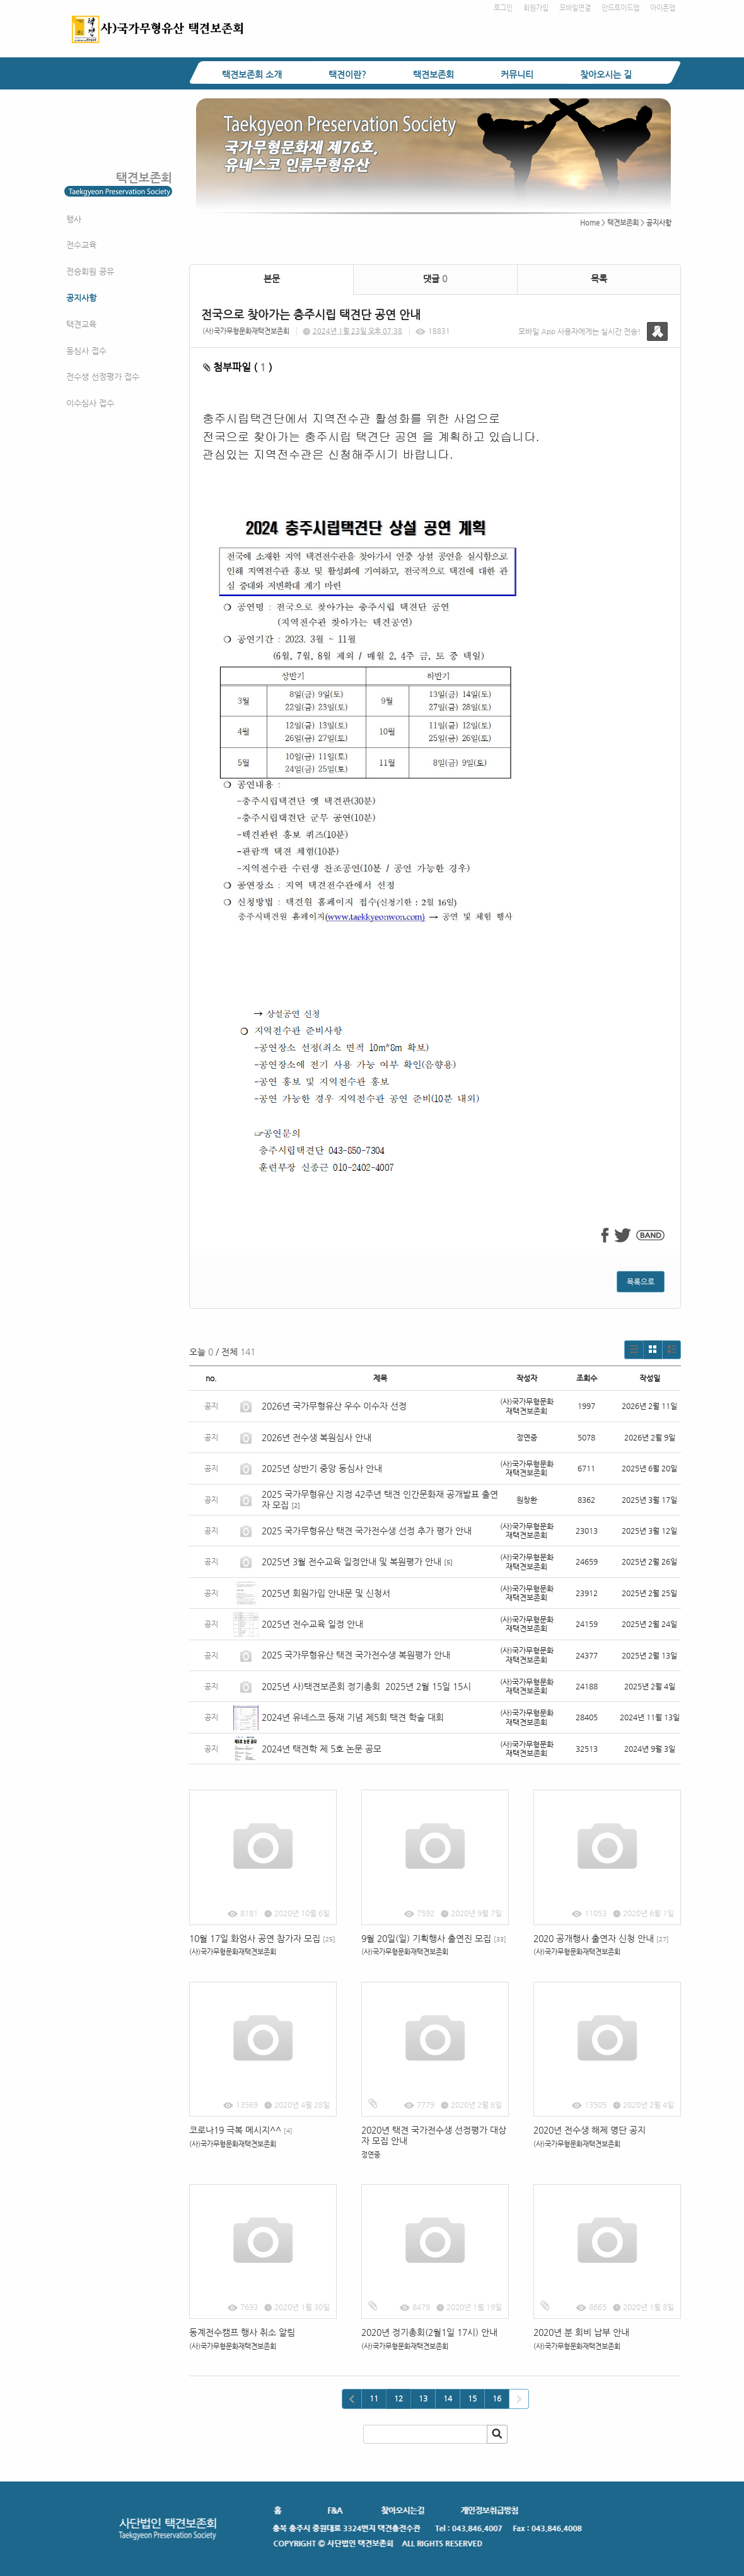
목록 (599, 278)
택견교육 (81, 324)
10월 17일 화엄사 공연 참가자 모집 (262, 1938)
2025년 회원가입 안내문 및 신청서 (326, 1593)
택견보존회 (433, 74)
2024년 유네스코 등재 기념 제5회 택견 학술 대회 (353, 1717)
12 (398, 2398)
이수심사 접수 (90, 403)
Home (590, 223)
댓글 (435, 278)
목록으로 (640, 1281)
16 (496, 2398)
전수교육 (81, 245)
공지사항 (81, 297)
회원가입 (536, 8)
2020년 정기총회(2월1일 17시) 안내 (429, 2332)
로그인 (503, 8)
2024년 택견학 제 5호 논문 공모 (321, 1749)
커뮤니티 (517, 74)
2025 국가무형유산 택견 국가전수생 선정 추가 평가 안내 (367, 1531)
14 (447, 2398)
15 (472, 2398)
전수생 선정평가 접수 (102, 376)
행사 (73, 219)
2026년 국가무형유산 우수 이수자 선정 (334, 1406)
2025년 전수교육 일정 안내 (314, 1624)
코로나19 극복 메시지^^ (241, 2130)
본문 (272, 278)
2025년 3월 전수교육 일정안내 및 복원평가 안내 (351, 1561)
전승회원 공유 (90, 271)
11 (373, 2398)
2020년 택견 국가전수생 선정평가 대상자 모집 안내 (433, 2135)
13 (423, 2398)
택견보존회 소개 (252, 74)
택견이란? (347, 74)
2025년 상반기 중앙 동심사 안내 (322, 1468)
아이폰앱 (662, 8)
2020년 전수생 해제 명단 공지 (589, 2130)
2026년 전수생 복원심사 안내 (316, 1437)
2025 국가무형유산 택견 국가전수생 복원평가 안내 (356, 1655)
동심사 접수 (86, 350)
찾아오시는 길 (606, 74)
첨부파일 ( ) (237, 367)
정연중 (370, 2155)
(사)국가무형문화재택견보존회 (245, 331)
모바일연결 (575, 8)
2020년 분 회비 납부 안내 (581, 2332)
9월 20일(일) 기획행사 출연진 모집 (433, 1938)
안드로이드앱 (620, 8)
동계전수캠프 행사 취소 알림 (242, 2332)
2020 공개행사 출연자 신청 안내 (601, 1938)
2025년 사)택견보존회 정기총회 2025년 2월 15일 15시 (366, 1686)
